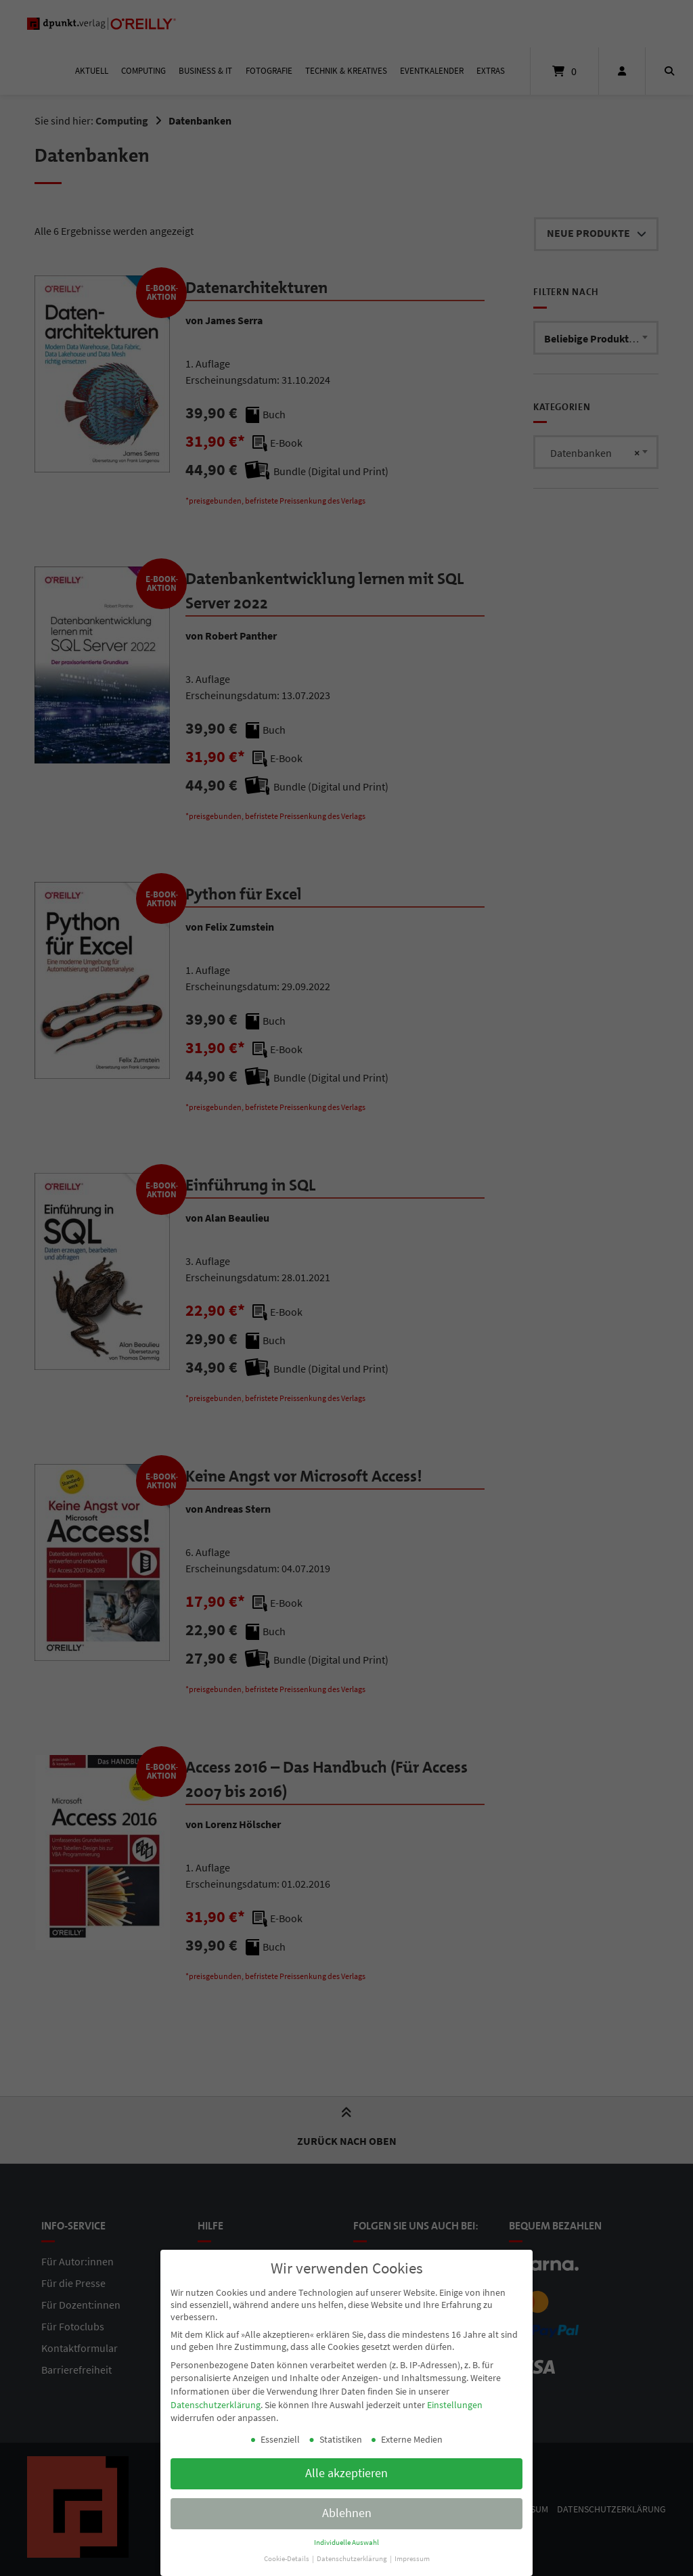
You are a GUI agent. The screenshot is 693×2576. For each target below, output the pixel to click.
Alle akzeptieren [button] (346, 2463)
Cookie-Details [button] (287, 2549)
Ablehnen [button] (347, 2503)
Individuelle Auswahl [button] (346, 2533)
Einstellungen (455, 2395)
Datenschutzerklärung (216, 2395)
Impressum (412, 2549)
